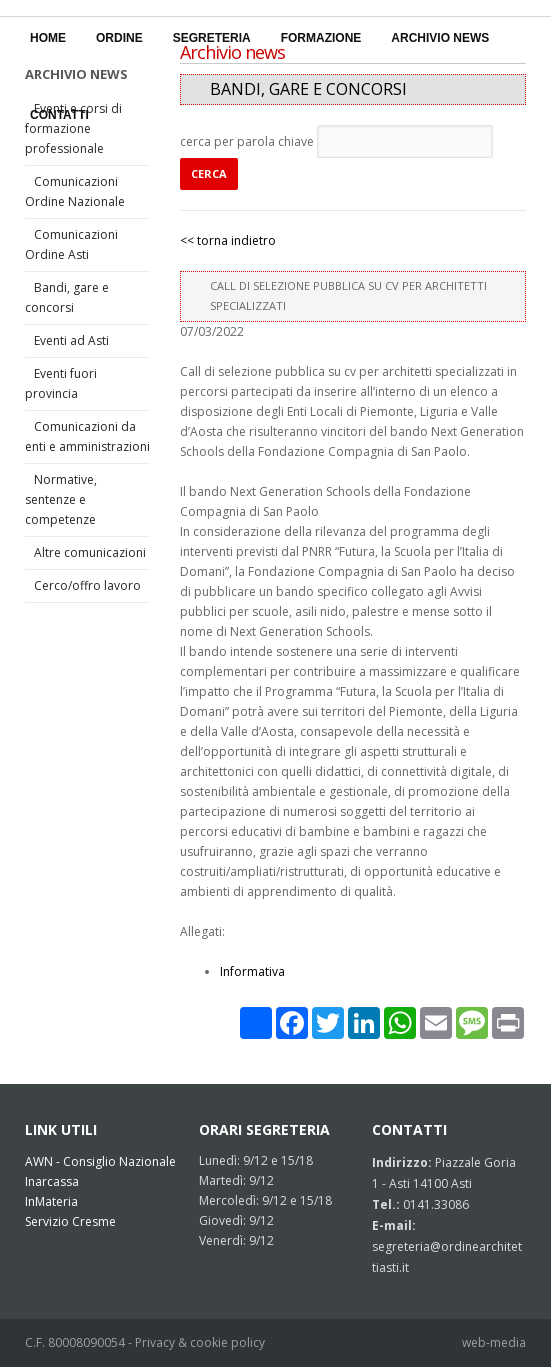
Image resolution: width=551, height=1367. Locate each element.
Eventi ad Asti (71, 340)
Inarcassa (52, 1181)
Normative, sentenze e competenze (61, 499)
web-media (494, 1342)
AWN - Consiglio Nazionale (100, 1161)
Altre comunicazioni (90, 552)
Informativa (252, 971)
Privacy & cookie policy (200, 1342)
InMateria (51, 1201)
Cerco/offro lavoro (87, 585)
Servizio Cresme (70, 1221)
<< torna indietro (228, 240)
